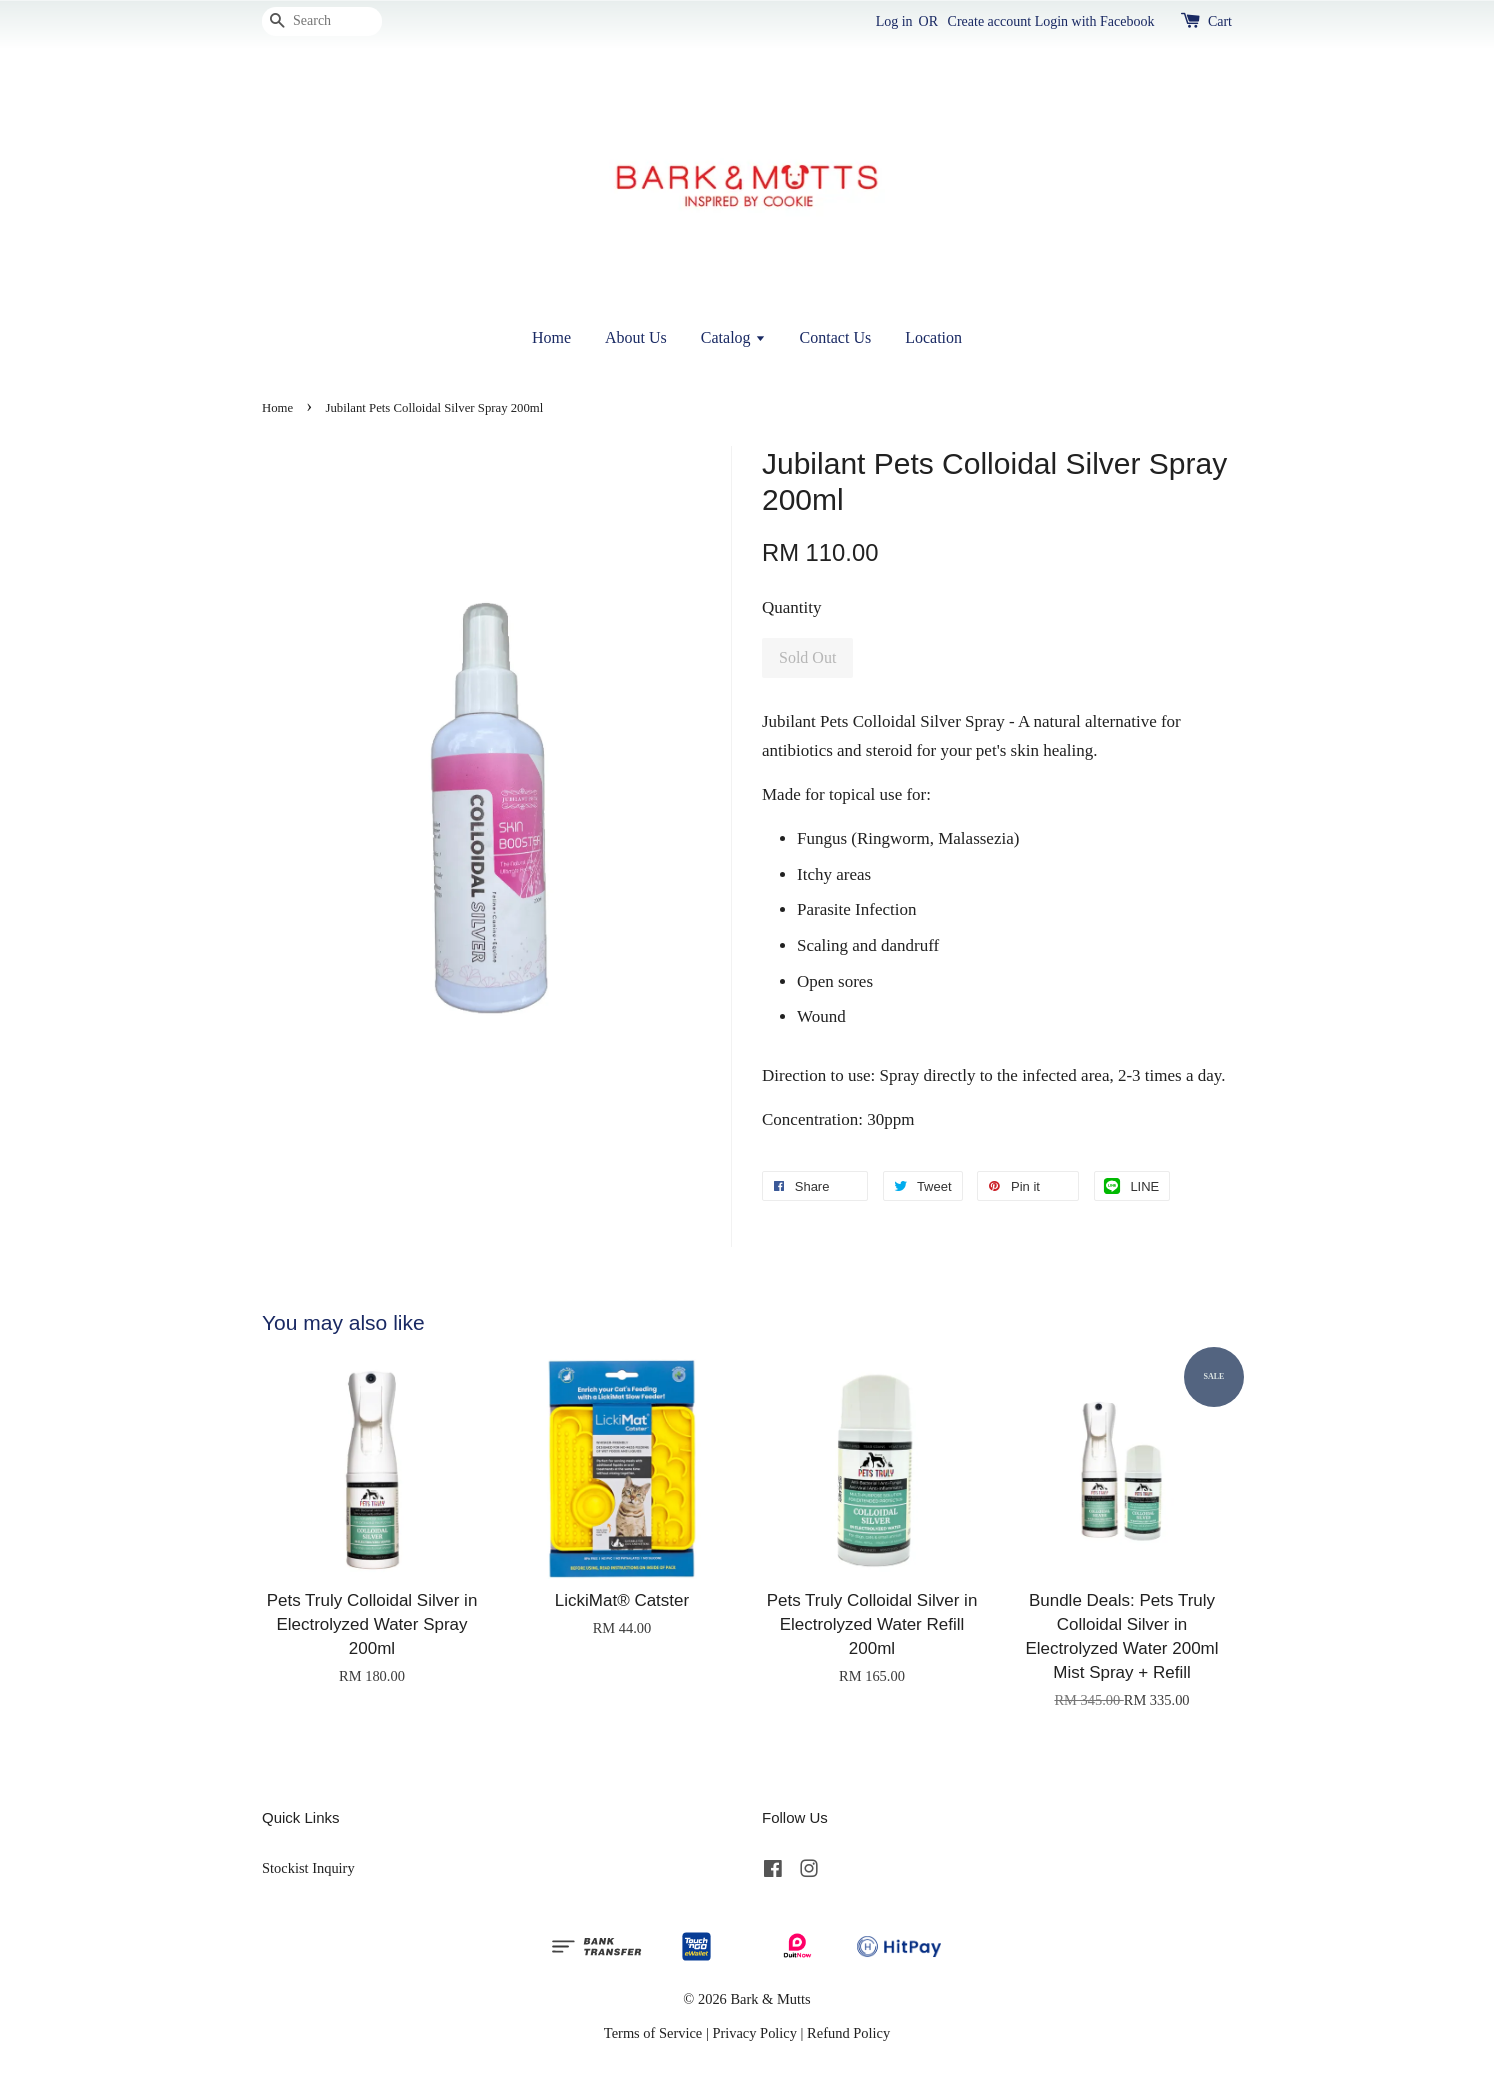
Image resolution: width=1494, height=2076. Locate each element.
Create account (990, 21)
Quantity (792, 607)
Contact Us (836, 337)
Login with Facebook (1095, 21)
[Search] (322, 21)
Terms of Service (653, 2033)
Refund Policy (848, 2033)
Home (551, 337)
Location (933, 337)
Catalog (733, 337)
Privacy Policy (754, 2033)
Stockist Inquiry (308, 1868)
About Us (636, 337)
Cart (1220, 21)
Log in (894, 21)
